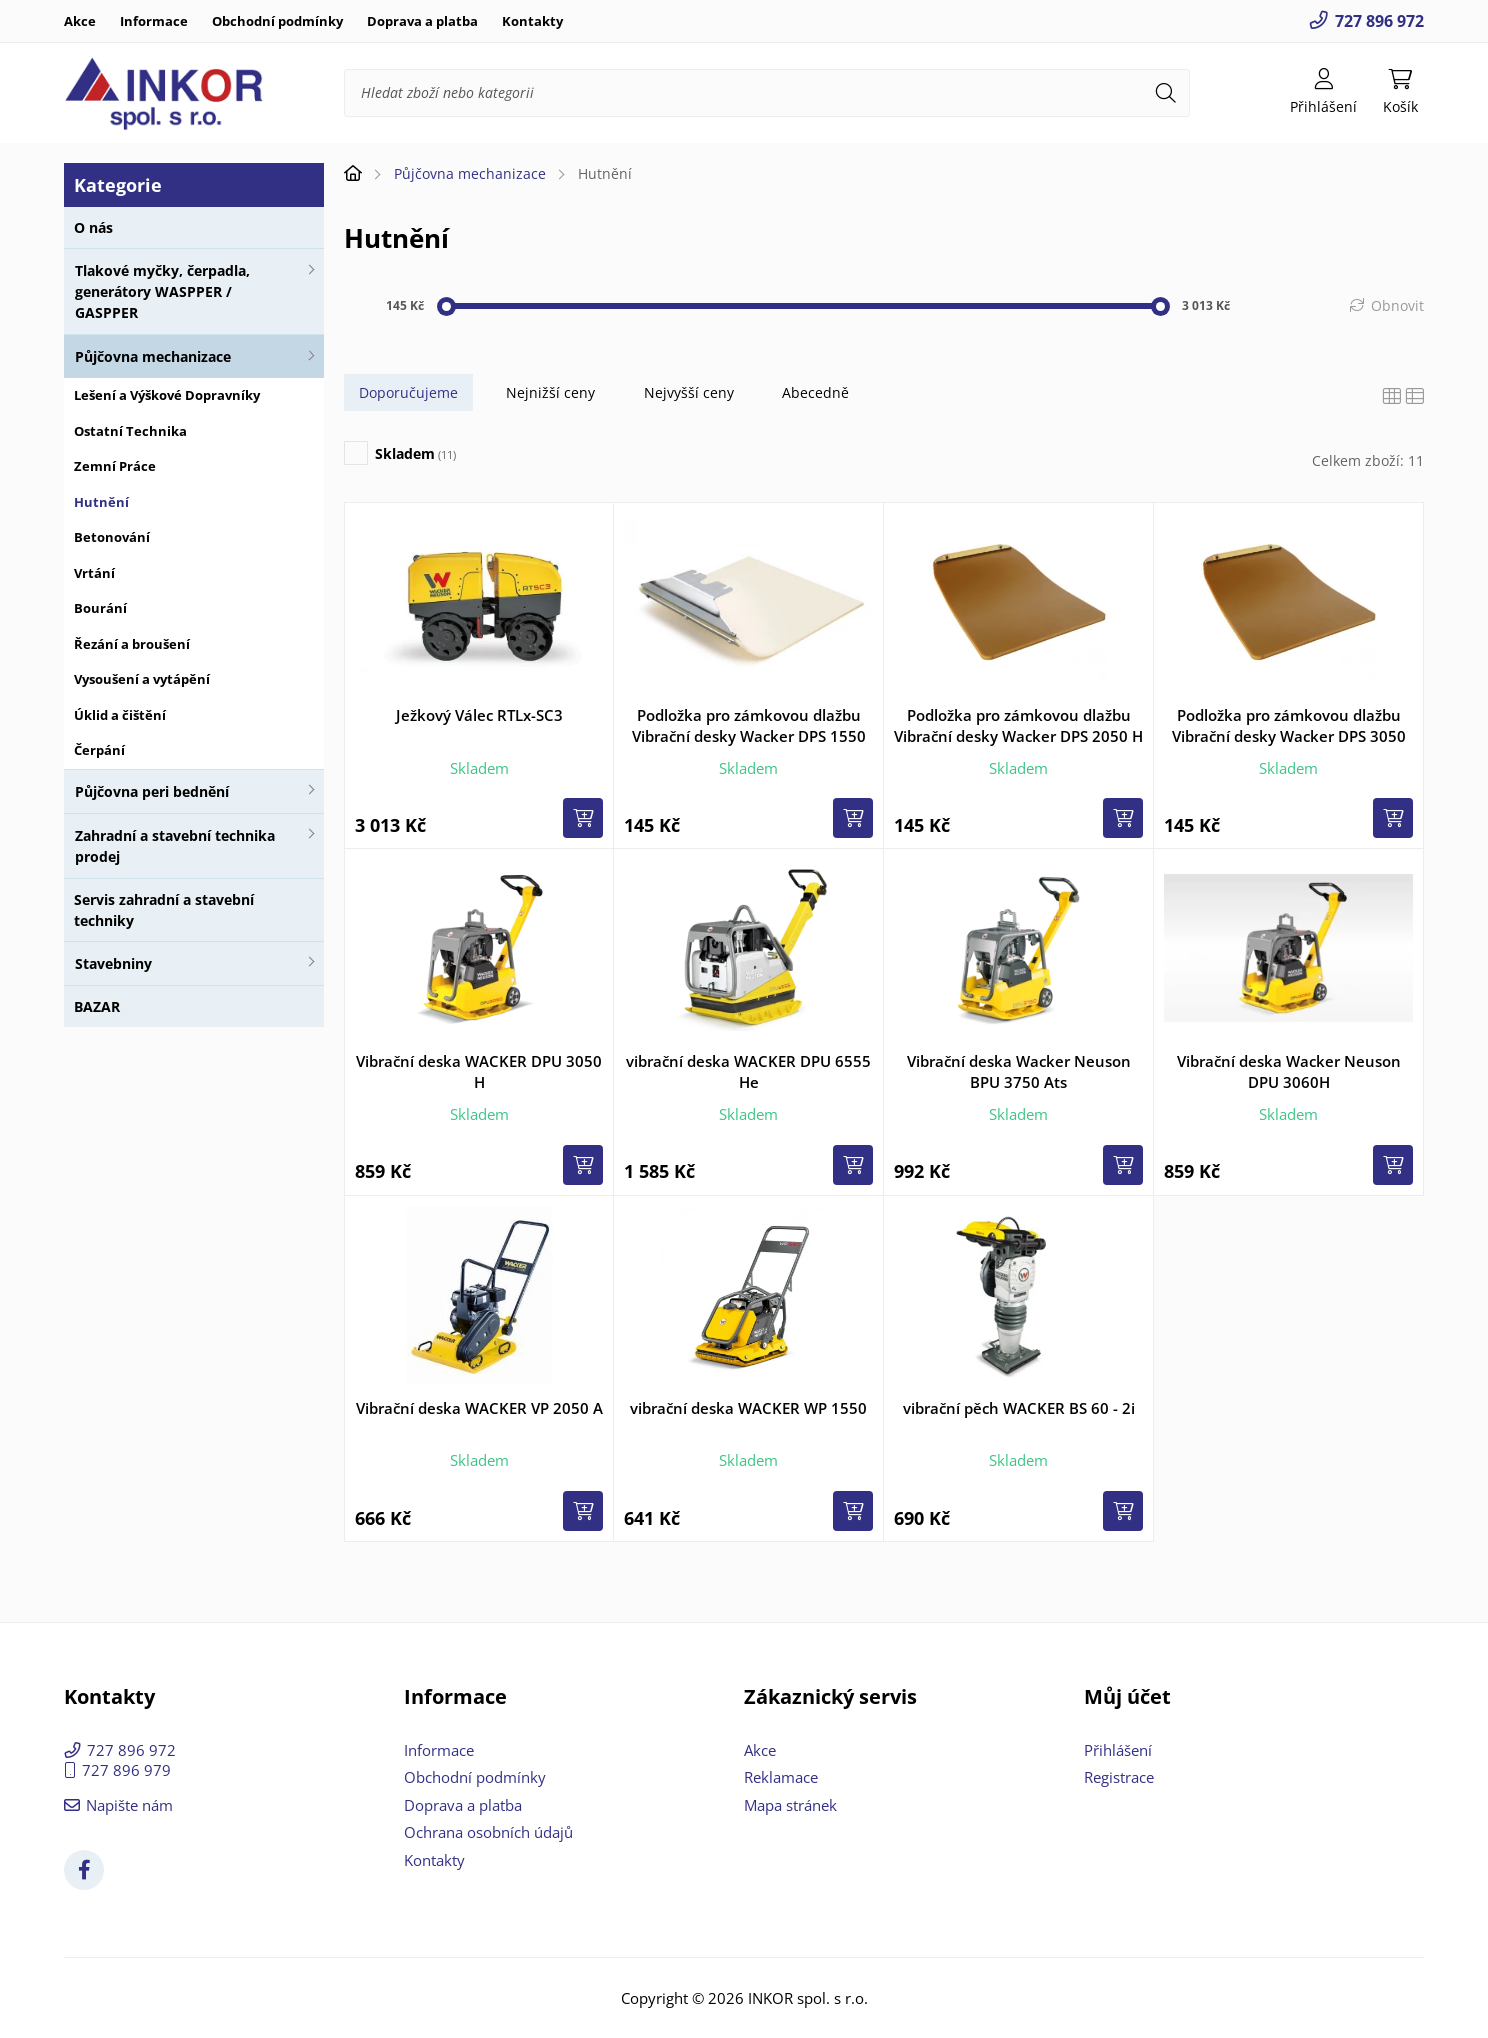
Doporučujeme (408, 392)
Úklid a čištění (120, 715)
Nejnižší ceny (550, 392)
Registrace (1119, 1777)
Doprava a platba (422, 21)
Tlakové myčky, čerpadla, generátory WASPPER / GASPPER (162, 291)
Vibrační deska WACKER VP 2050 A (479, 1408)
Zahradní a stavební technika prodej (175, 846)
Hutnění (101, 502)
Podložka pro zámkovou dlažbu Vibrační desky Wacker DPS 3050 (1289, 725)
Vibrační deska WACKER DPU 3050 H (479, 1071)
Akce (80, 21)
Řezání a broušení (132, 644)
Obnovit (1397, 305)
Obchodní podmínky (277, 21)
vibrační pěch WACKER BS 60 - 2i (1019, 1408)
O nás (93, 227)
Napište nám (129, 1805)
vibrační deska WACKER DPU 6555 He (748, 1071)
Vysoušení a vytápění (142, 679)
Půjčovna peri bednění (152, 791)
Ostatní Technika (130, 431)
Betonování (112, 537)
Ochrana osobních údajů (488, 1832)
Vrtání (94, 573)
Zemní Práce (115, 466)
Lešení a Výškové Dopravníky (167, 395)
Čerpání (99, 750)
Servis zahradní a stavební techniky (164, 910)
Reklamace (781, 1777)
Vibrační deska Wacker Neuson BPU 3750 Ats (1019, 1071)
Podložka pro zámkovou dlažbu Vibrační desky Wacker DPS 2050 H (1018, 725)
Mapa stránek (790, 1805)
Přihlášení (1118, 1750)
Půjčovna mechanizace (153, 356)
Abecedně (815, 392)
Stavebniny (113, 963)
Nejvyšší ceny (689, 392)
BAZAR (97, 1006)
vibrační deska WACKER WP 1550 (748, 1408)
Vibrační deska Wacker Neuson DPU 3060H (1289, 1071)
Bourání (100, 608)
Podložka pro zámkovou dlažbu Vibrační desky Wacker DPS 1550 (749, 725)
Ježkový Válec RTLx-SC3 (479, 715)
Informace (154, 21)
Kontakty (532, 21)
